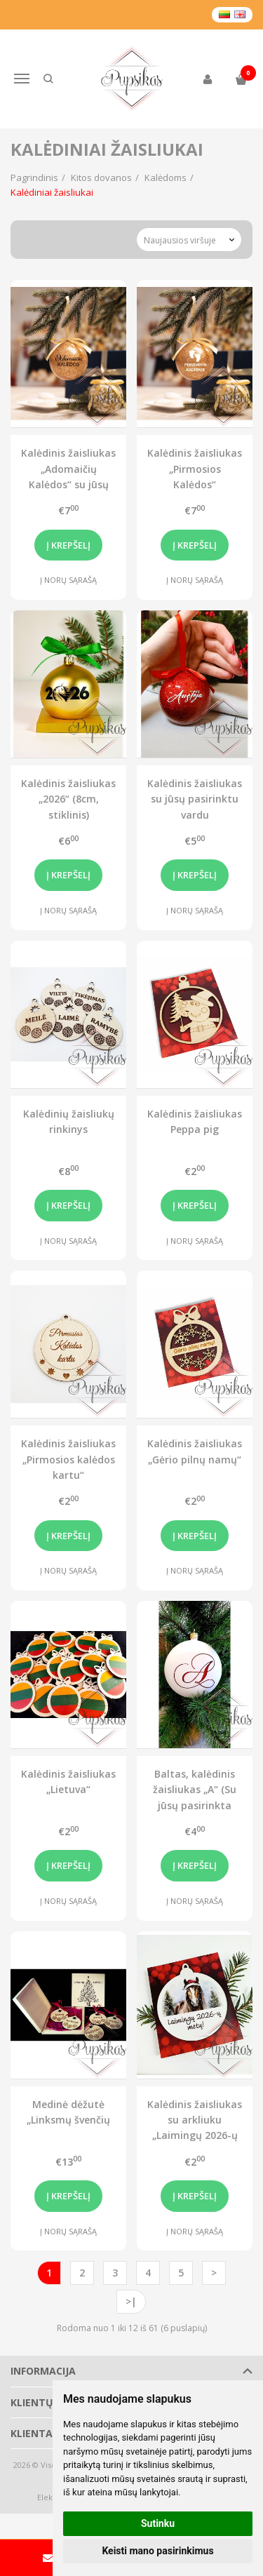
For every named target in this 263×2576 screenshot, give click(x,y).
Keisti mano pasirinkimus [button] (157, 2550)
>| (131, 2301)
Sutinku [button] (158, 2523)
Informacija (43, 2370)
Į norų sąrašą (68, 580)
